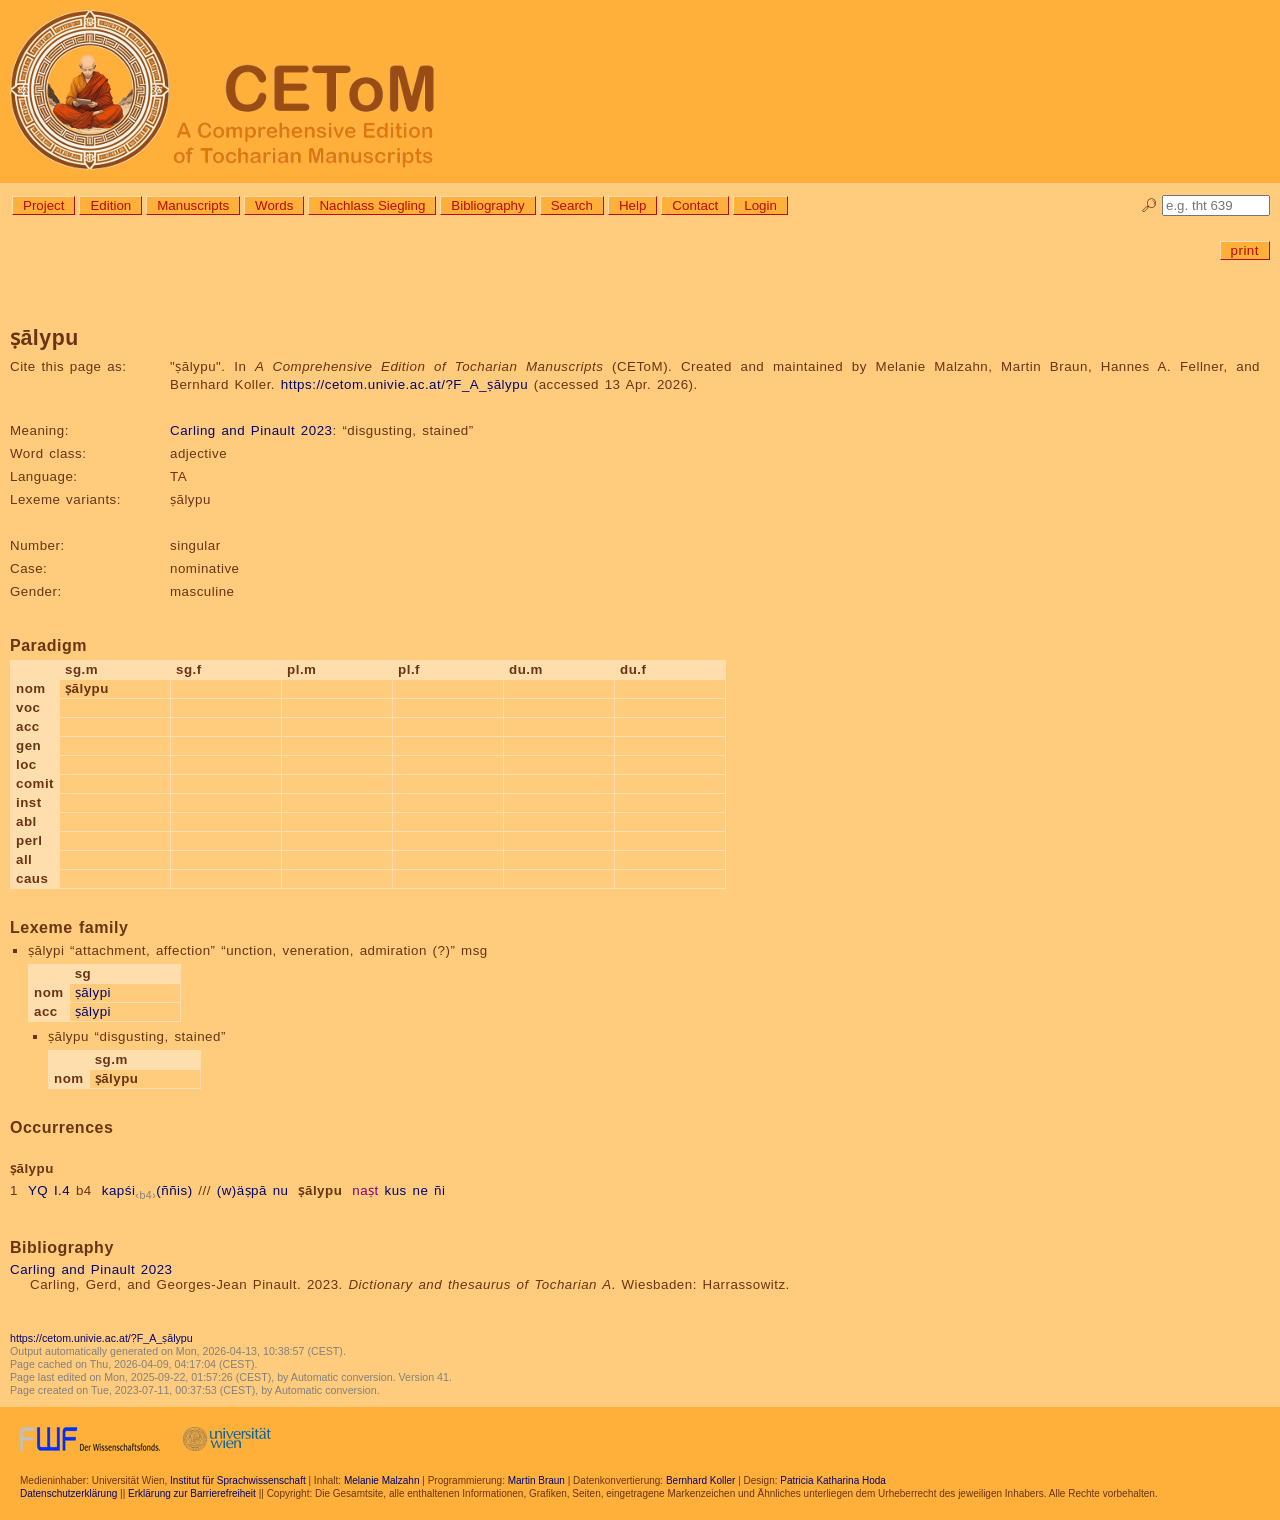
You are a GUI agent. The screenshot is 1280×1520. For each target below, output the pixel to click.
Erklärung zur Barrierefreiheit (192, 1493)
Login (760, 205)
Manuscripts (193, 205)
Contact (695, 205)
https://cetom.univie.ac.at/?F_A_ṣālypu (404, 384)
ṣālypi (93, 992)
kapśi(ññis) (147, 1190)
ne (420, 1190)
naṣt (365, 1190)
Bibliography (487, 205)
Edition (110, 205)
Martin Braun (536, 1480)
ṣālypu (320, 1190)
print (1245, 250)
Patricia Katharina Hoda (833, 1480)
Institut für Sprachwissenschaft (238, 1480)
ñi (439, 1190)
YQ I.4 (49, 1190)
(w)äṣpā (242, 1190)
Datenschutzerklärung (68, 1493)
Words (274, 205)
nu (281, 1190)
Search (572, 205)
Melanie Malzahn (382, 1480)
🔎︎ (1149, 205)
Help (632, 205)
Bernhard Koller (700, 1480)
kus (396, 1190)
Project (43, 205)
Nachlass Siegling (372, 205)
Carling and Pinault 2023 (251, 430)
